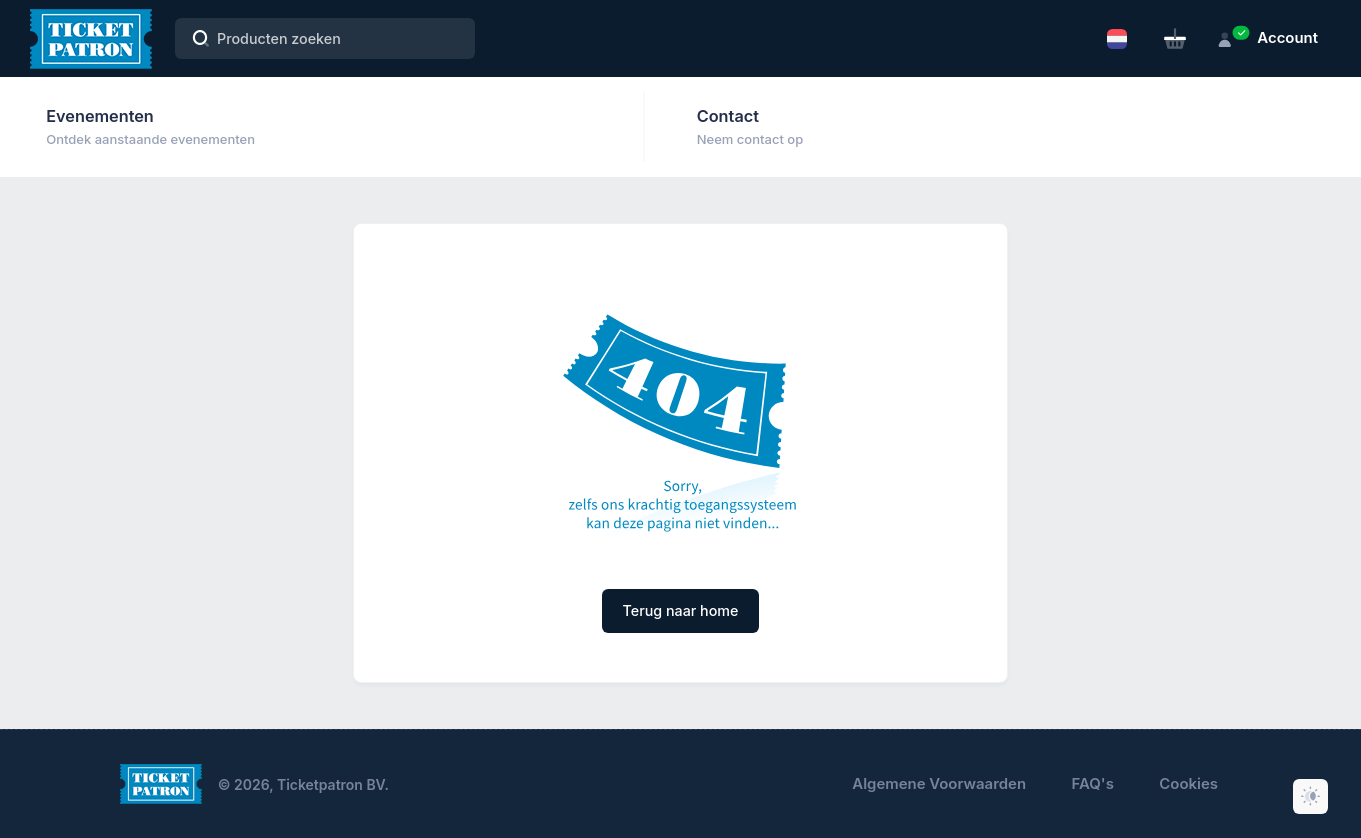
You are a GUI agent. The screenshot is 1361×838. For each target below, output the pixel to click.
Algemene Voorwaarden (939, 784)
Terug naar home (681, 610)
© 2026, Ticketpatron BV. (303, 784)
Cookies (1188, 784)
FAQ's (1093, 784)
